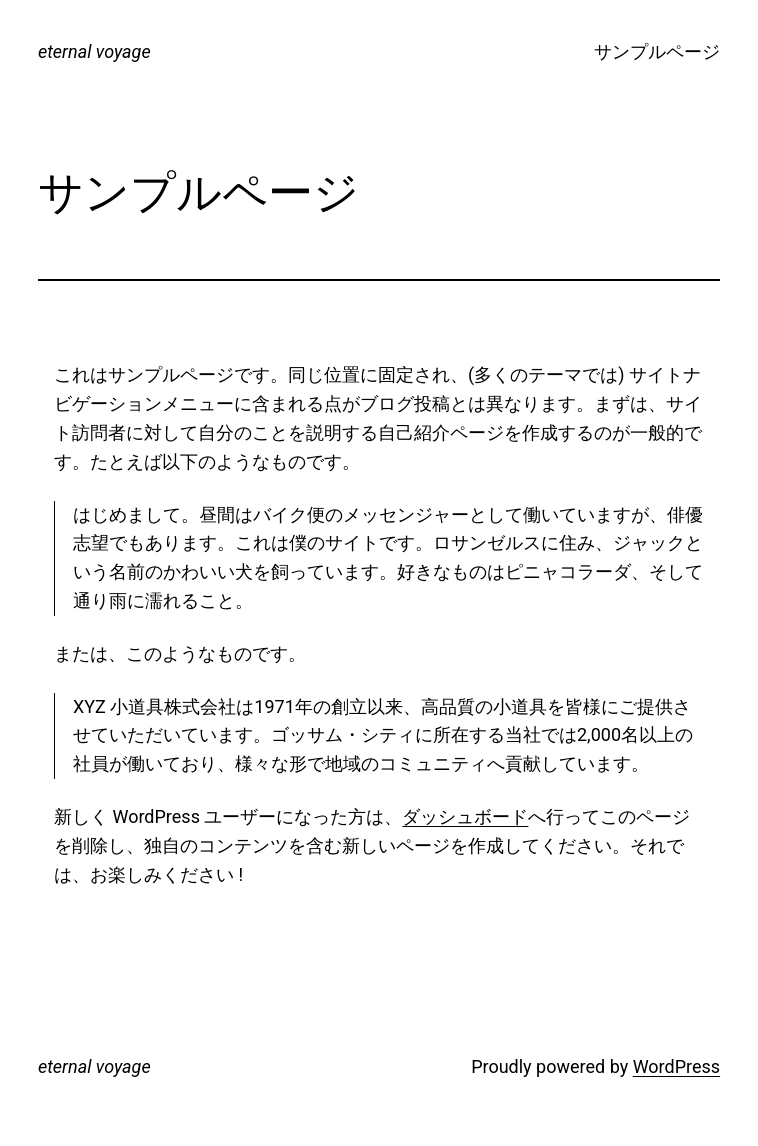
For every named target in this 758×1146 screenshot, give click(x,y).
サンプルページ (657, 51)
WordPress (676, 1066)
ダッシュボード (465, 816)
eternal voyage (94, 51)
